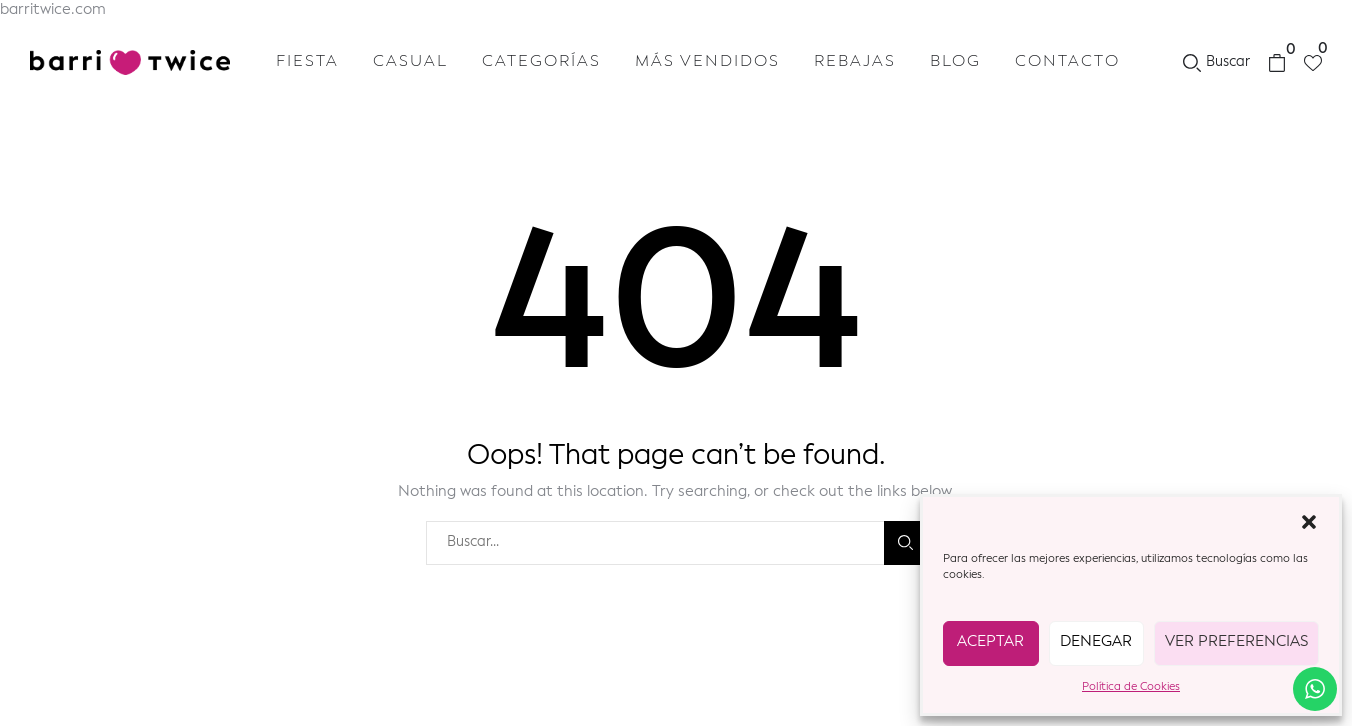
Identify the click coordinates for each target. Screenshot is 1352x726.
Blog (955, 62)
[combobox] (655, 543)
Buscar (905, 542)
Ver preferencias (1236, 642)
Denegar (1096, 642)
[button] (1309, 522)
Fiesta (307, 62)
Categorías (541, 62)
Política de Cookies (1131, 687)
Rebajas (855, 62)
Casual (410, 62)
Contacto (1067, 62)
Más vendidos (707, 62)
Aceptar (990, 642)
